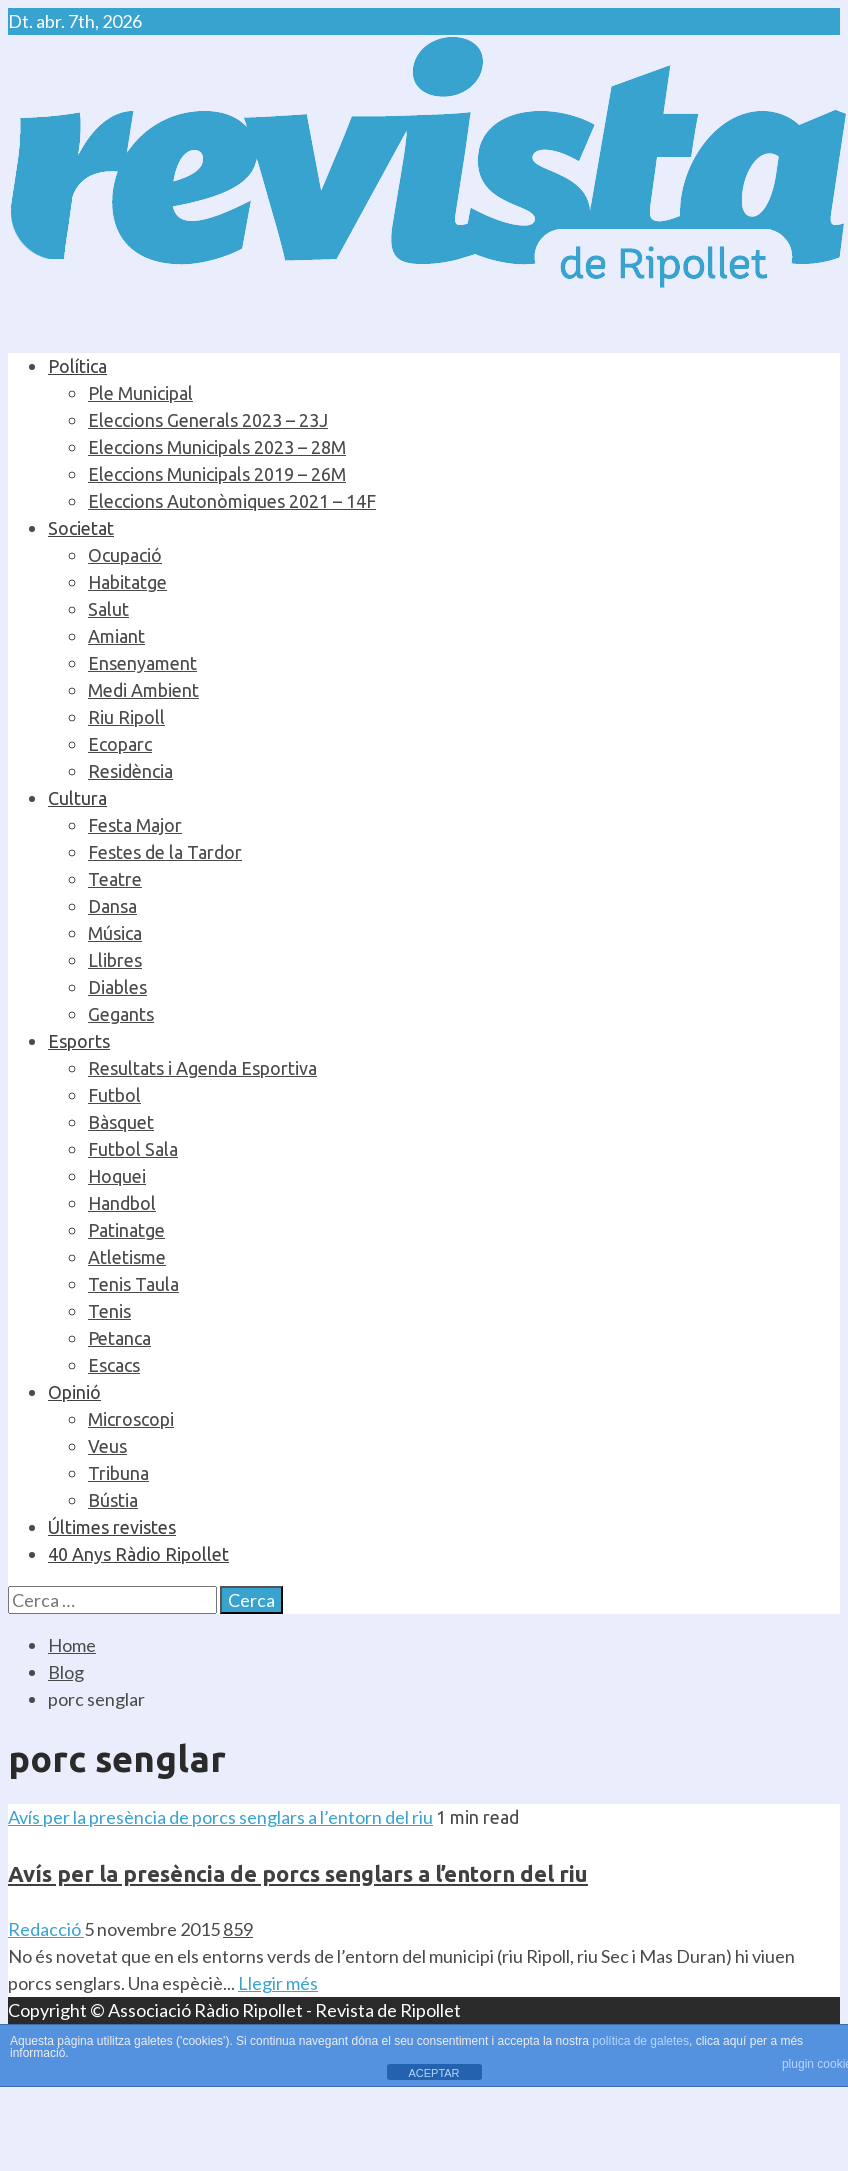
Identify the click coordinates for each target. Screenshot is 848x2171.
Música (115, 933)
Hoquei (117, 1176)
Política (77, 366)
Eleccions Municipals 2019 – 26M (217, 474)
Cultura (77, 798)
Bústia (113, 1500)
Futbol (114, 1095)
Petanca (119, 1338)
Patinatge (126, 1230)
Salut (108, 609)
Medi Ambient (143, 690)
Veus (107, 1446)
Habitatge (127, 582)
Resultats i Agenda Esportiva (202, 1068)
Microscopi (131, 1419)
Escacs (114, 1365)
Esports (79, 1041)
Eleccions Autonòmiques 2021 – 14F (232, 501)
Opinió (74, 1392)
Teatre (115, 879)
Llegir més (278, 1983)
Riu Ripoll (126, 717)
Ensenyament (142, 663)
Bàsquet (121, 1122)
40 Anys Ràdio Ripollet (138, 1554)
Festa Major (135, 825)
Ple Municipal (140, 393)
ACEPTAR (433, 2073)
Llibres (115, 960)
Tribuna (118, 1473)
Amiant (116, 636)
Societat (81, 528)
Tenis (109, 1311)
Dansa (112, 906)
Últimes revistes (112, 1527)
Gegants (121, 1014)
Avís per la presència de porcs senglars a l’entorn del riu (220, 1817)
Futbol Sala (133, 1149)
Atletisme (127, 1257)
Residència (130, 771)
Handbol (122, 1203)
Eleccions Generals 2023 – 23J (208, 420)
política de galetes (640, 2041)
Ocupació (125, 555)
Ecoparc (120, 744)
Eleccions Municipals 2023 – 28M (217, 447)
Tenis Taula (133, 1284)
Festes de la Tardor (165, 852)
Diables (117, 987)
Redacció (46, 1929)
